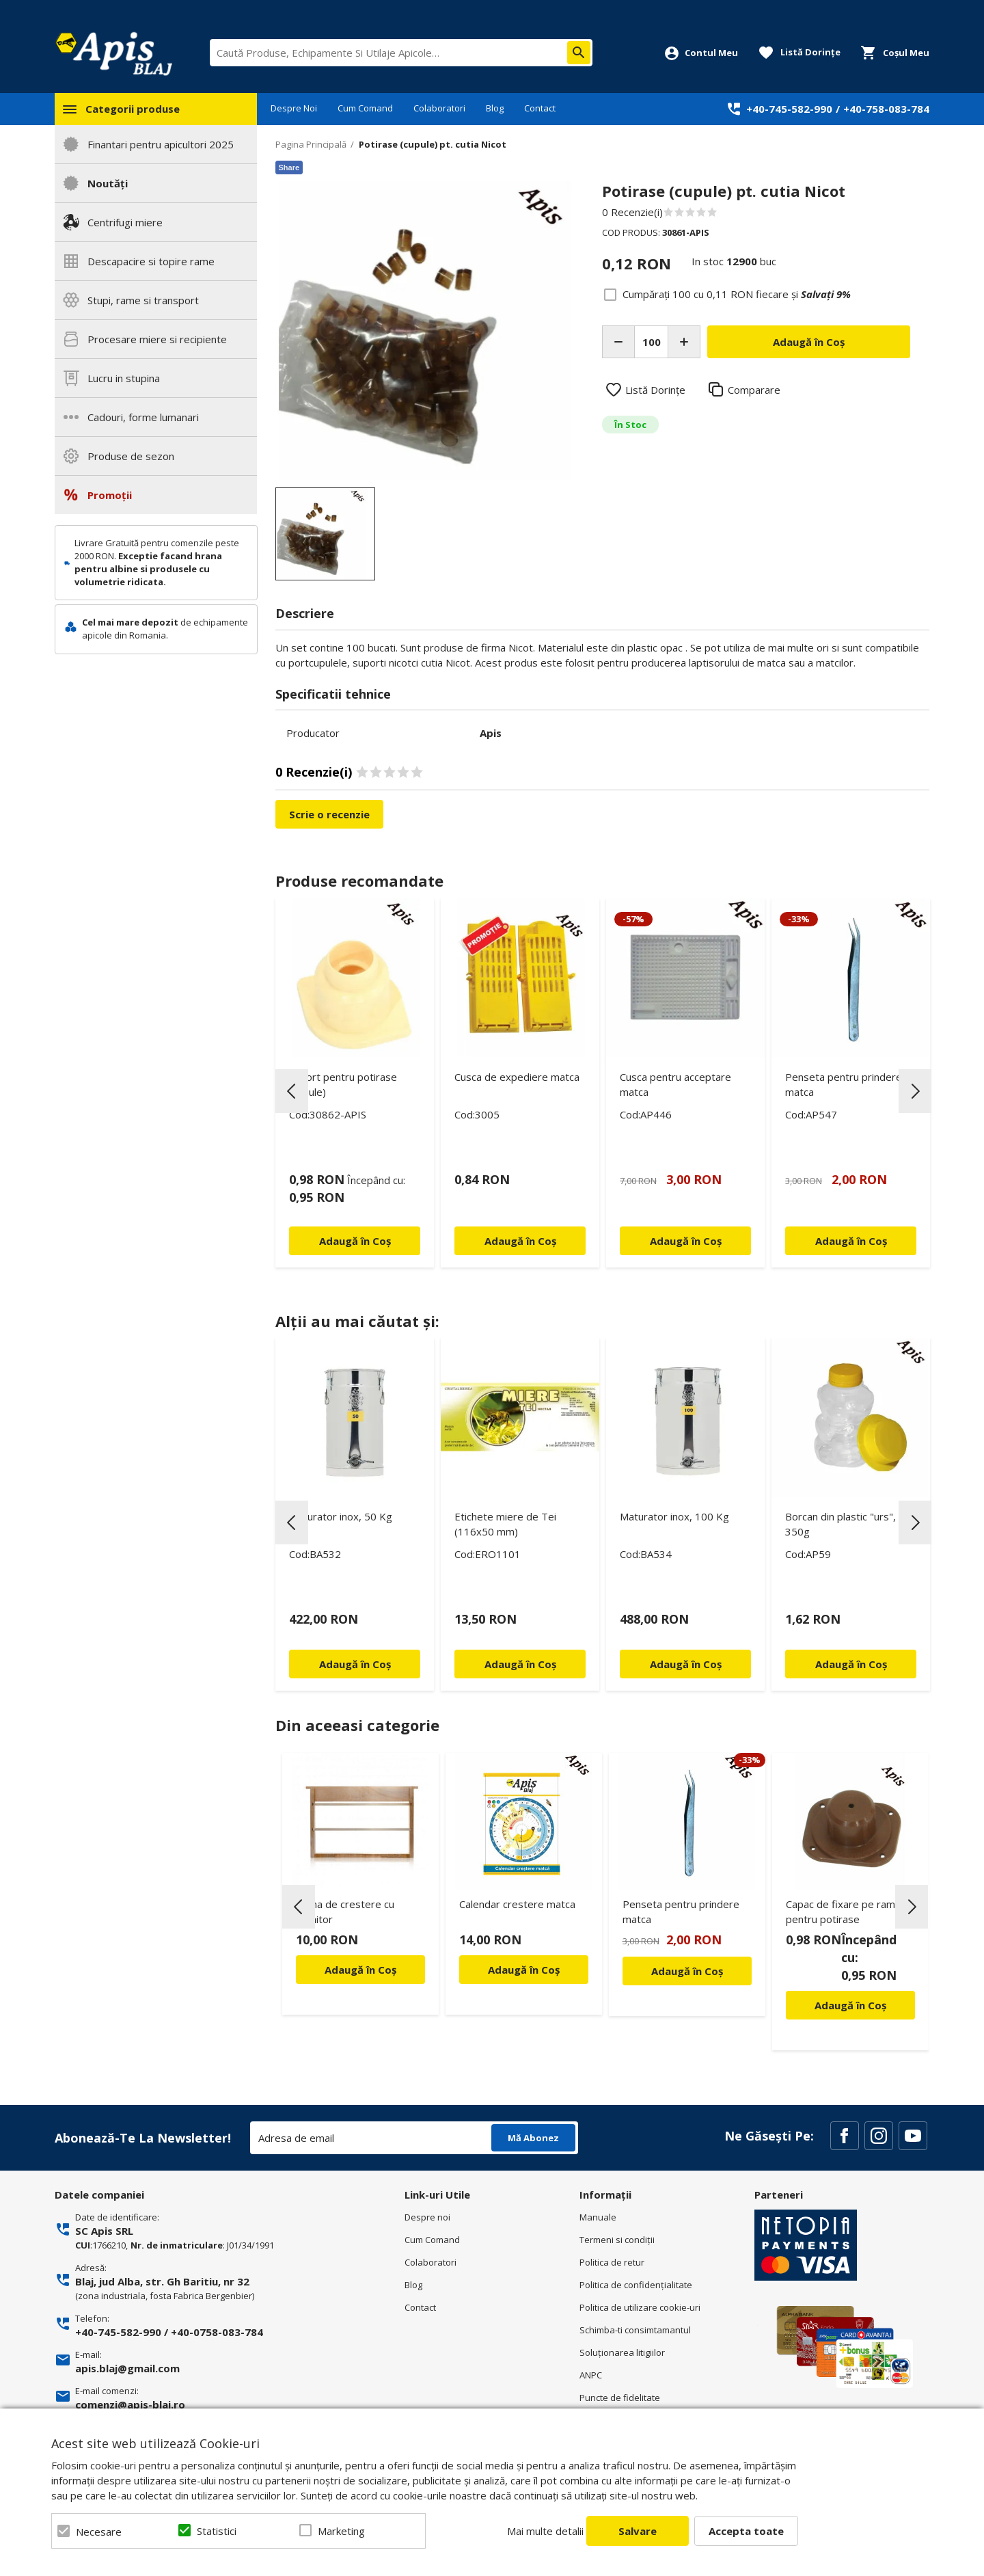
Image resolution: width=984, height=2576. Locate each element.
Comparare (754, 390)
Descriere (304, 613)
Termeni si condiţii (617, 2239)
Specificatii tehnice (333, 694)
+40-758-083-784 (886, 109)
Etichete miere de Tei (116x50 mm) (505, 1524)
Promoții (109, 495)
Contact (540, 108)
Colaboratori (439, 108)
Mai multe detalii (545, 2531)
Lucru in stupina (123, 378)
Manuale (597, 2217)
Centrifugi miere (125, 222)
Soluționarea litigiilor (622, 2352)
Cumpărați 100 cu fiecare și (737, 294)
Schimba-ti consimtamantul (635, 2330)
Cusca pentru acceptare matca (675, 1084)
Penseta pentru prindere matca (843, 1084)
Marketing (341, 2531)
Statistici (216, 2531)
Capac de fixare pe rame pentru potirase (843, 1911)
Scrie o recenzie (329, 814)
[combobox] (401, 52)
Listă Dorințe (655, 390)
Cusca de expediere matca (516, 1077)
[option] (424, 330)
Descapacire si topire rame (151, 261)
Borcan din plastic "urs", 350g (840, 1524)
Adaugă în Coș (360, 1969)
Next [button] (915, 1091)
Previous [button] (291, 1091)
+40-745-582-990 (789, 109)
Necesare (99, 2531)
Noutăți (107, 183)
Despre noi (427, 2217)
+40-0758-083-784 (217, 2332)
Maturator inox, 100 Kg (674, 1516)
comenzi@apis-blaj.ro (130, 2404)
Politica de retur (611, 2262)
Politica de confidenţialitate (635, 2285)
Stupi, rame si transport (143, 300)
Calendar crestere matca (517, 1904)
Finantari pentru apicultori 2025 (160, 144)
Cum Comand (365, 108)
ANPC (590, 2375)
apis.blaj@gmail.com (127, 2368)
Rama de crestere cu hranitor (345, 1911)
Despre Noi (294, 108)
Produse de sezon (130, 456)
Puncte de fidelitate (619, 2397)
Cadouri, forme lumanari (143, 417)
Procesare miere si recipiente (157, 339)
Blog (495, 108)
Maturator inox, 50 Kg (340, 1516)
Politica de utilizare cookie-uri (639, 2307)
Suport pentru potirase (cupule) (343, 1084)
